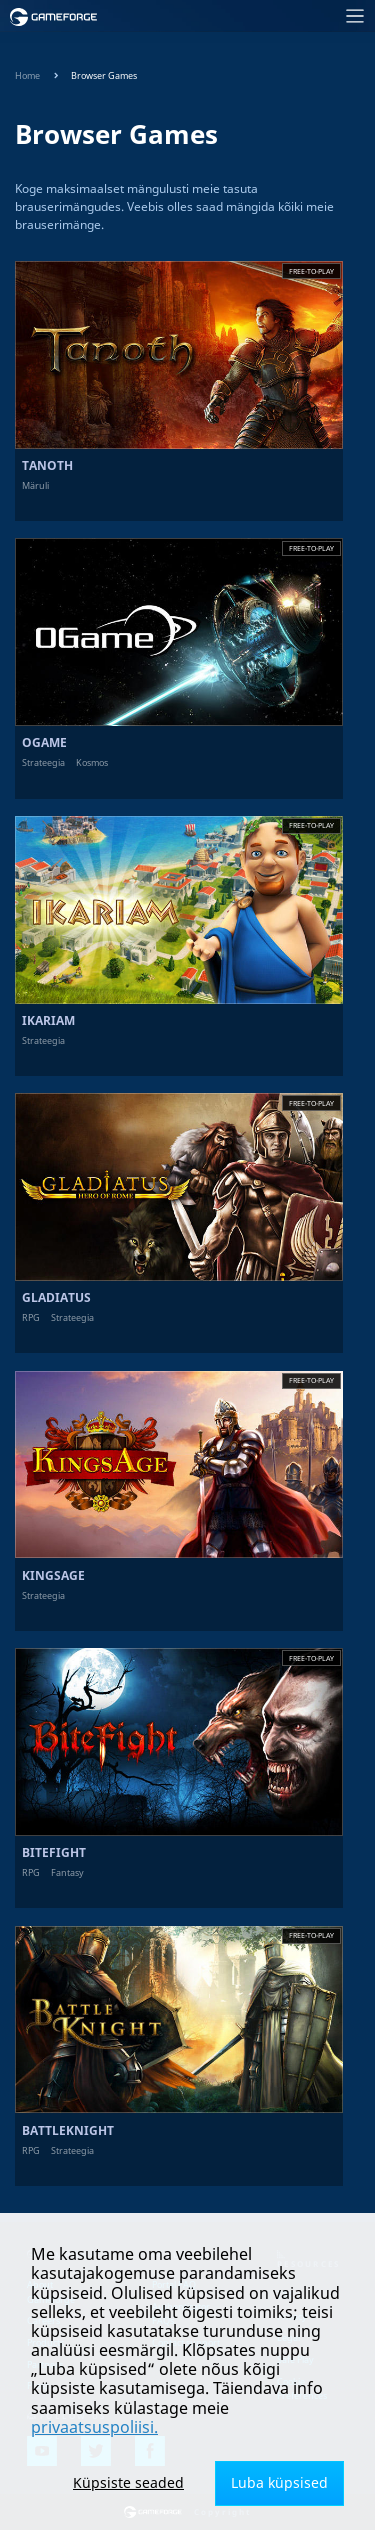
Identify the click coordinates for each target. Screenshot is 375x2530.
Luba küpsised (279, 2482)
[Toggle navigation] (242, 16)
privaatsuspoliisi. (94, 2427)
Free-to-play (311, 271)
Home (27, 75)
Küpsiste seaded (128, 2482)
